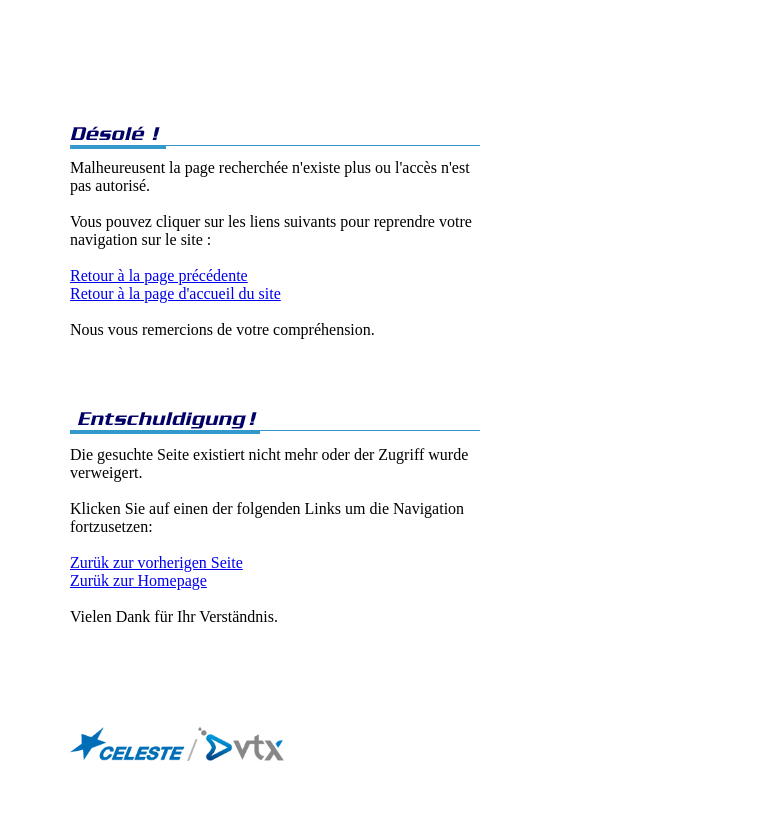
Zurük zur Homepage (138, 580)
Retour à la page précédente (159, 275)
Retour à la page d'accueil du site (175, 293)
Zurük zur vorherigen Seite (156, 562)
